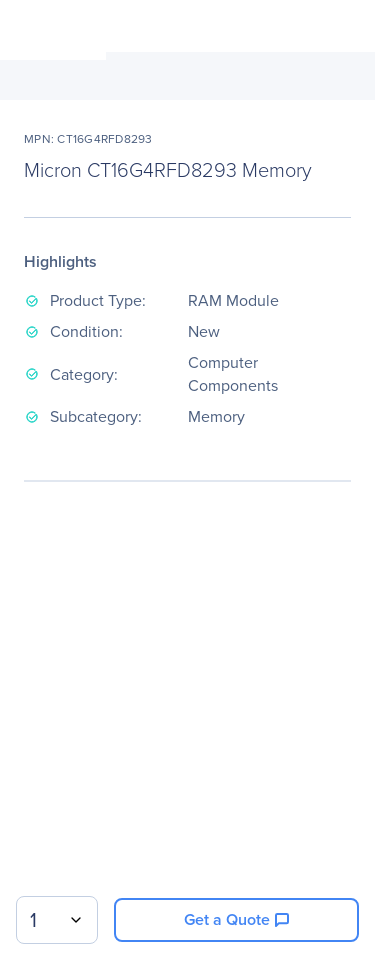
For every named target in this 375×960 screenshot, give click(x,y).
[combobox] (57, 920)
